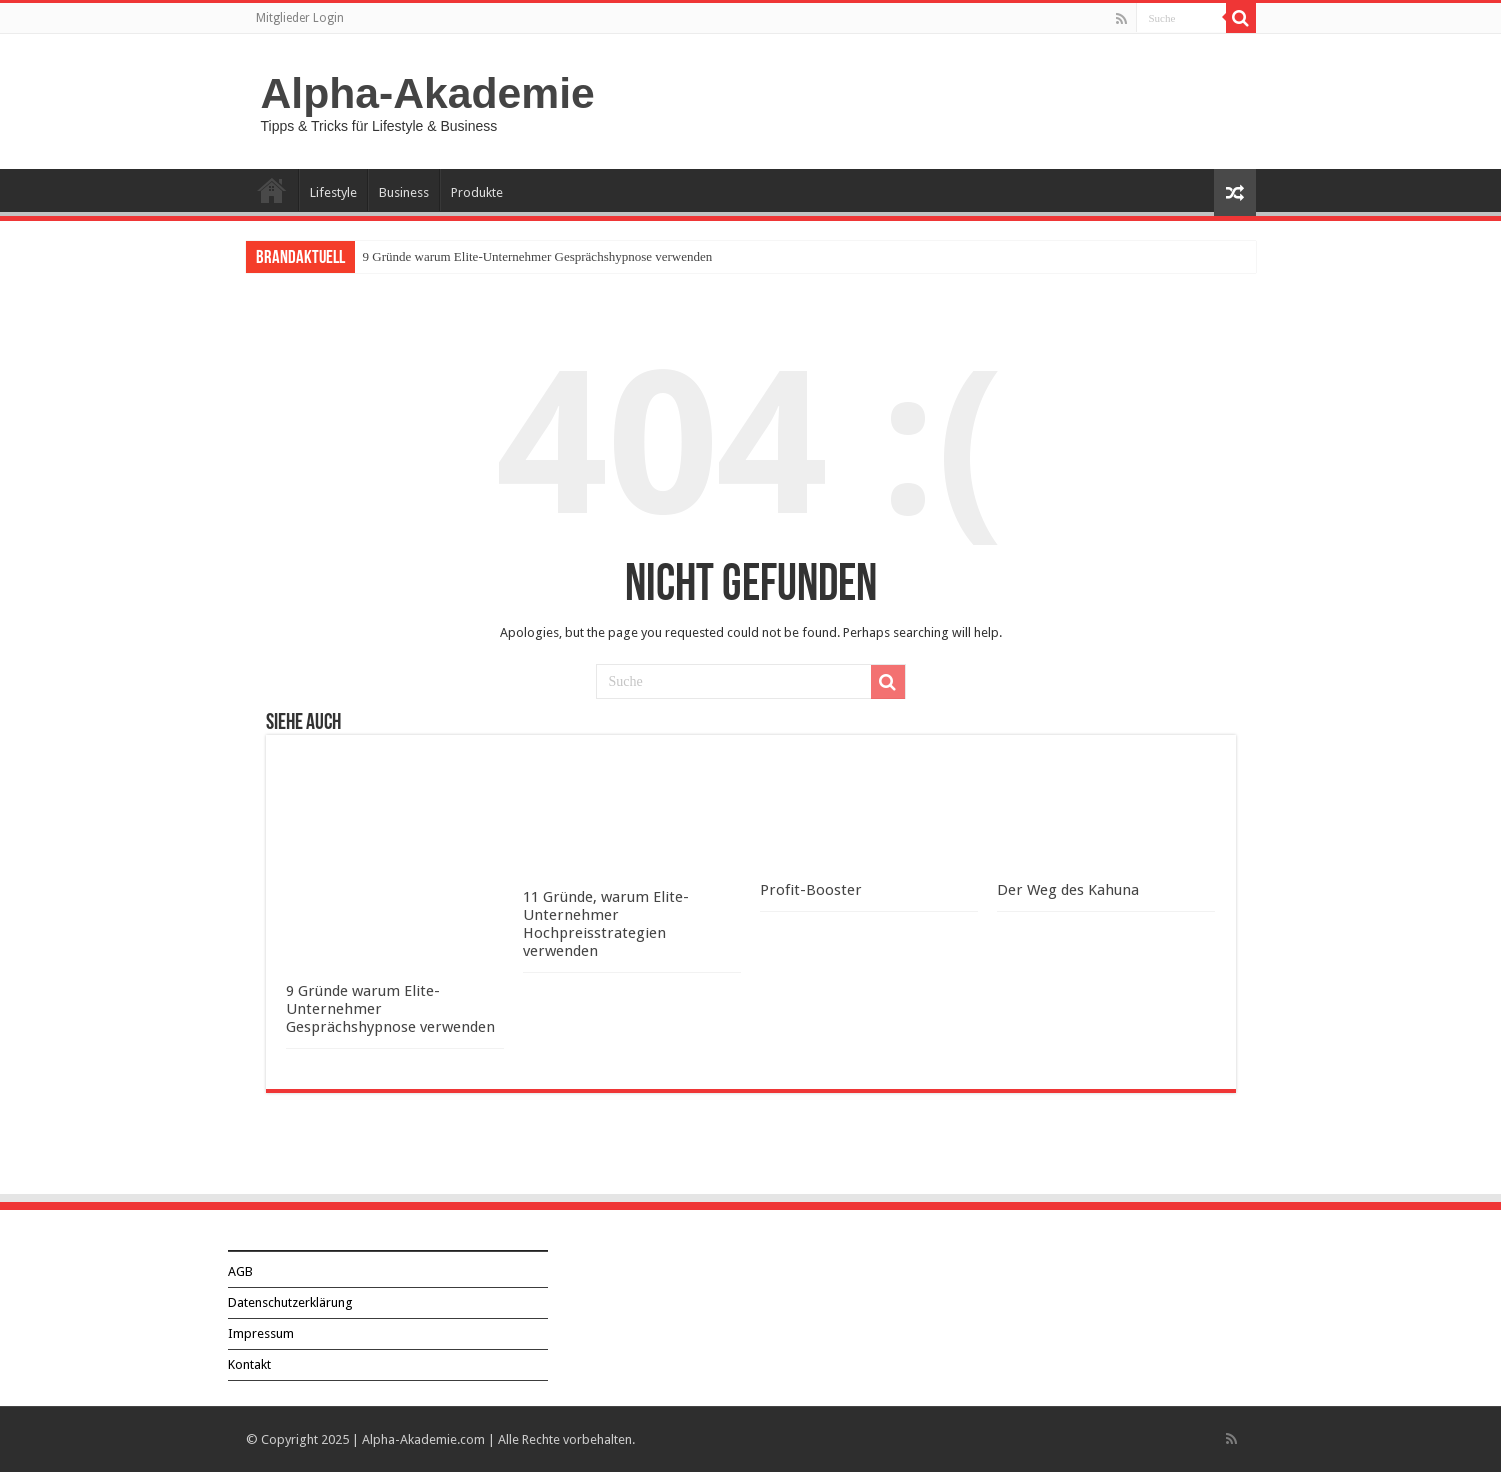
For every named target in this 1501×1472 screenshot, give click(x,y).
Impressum (261, 1333)
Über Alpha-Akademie (272, 190)
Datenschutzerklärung (290, 1302)
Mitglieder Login (300, 18)
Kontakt (249, 1364)
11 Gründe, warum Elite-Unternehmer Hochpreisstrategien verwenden (606, 924)
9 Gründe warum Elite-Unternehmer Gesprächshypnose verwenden (538, 256)
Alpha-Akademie (428, 93)
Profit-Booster (811, 890)
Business (404, 192)
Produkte (477, 192)
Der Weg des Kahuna (1068, 890)
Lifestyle (333, 192)
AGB (240, 1271)
